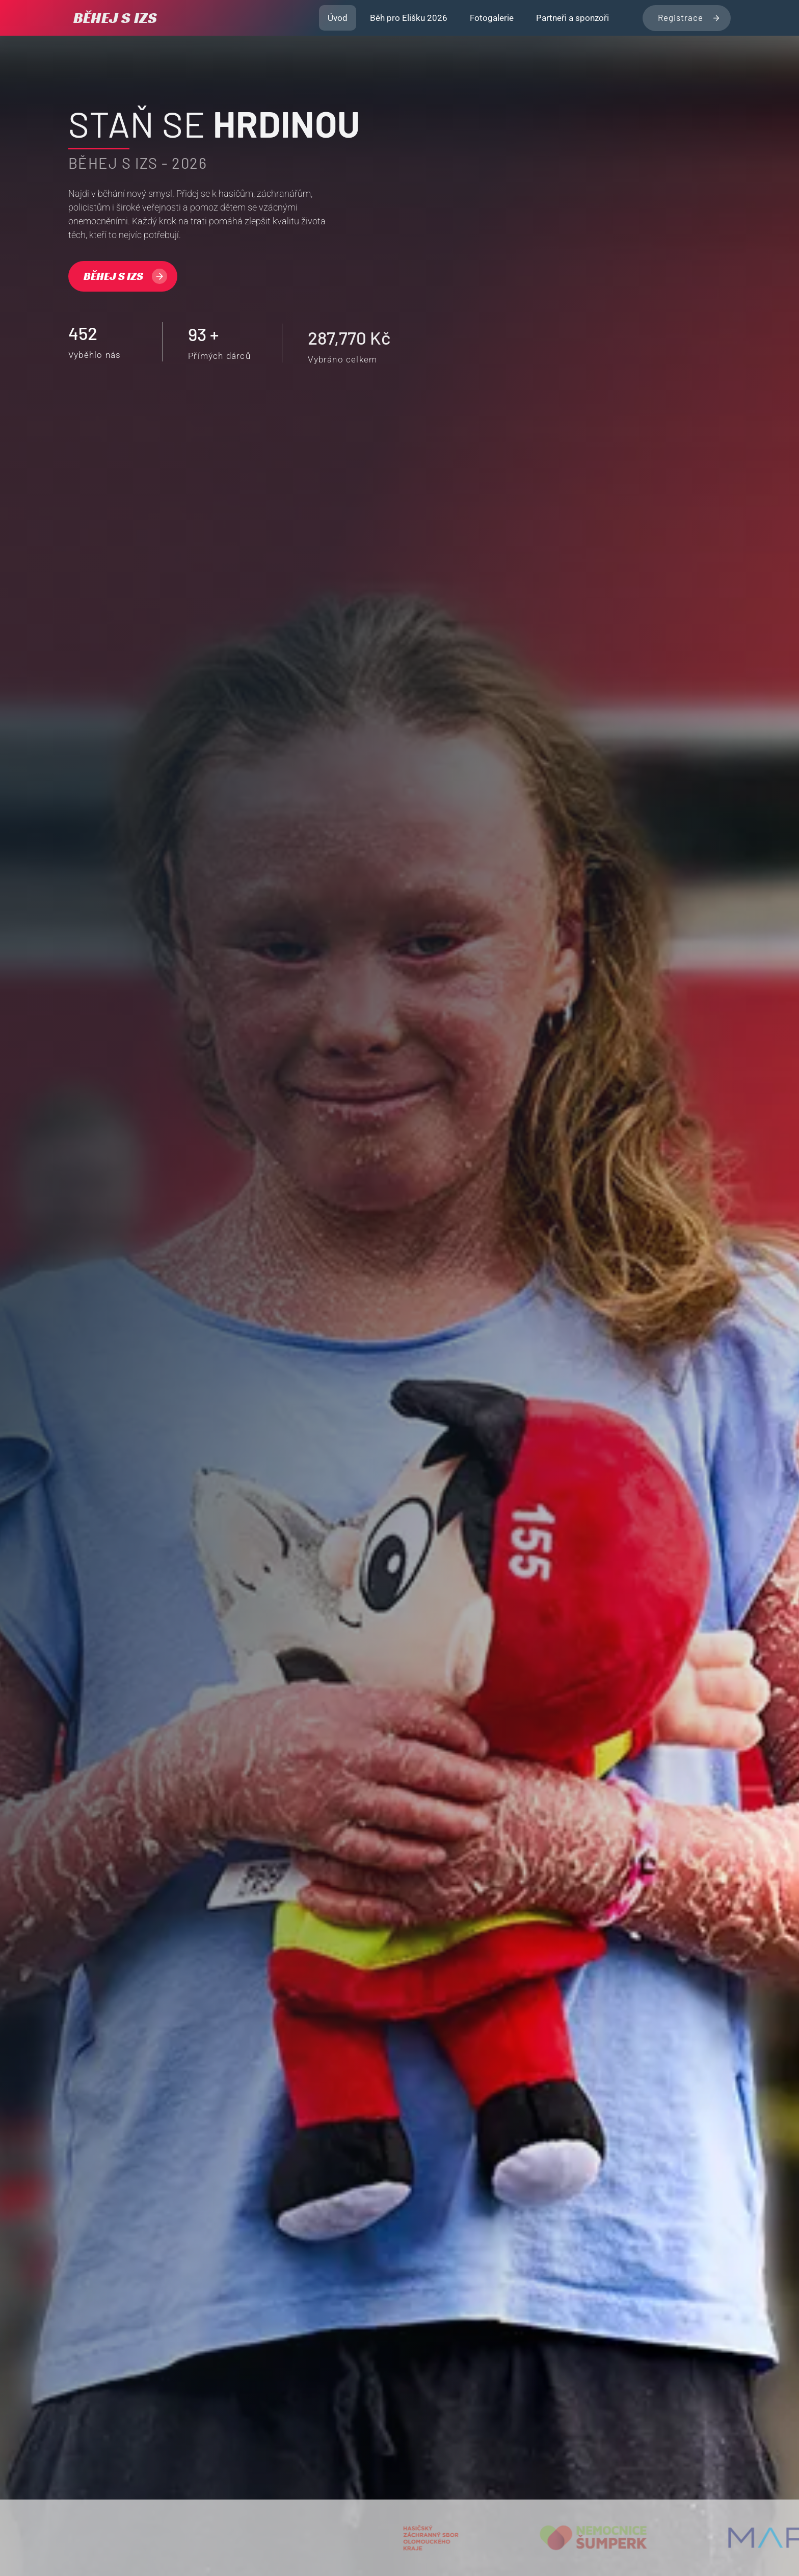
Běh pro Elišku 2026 (408, 18)
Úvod (338, 18)
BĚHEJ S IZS (115, 18)
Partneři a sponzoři (572, 18)
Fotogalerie (492, 18)
